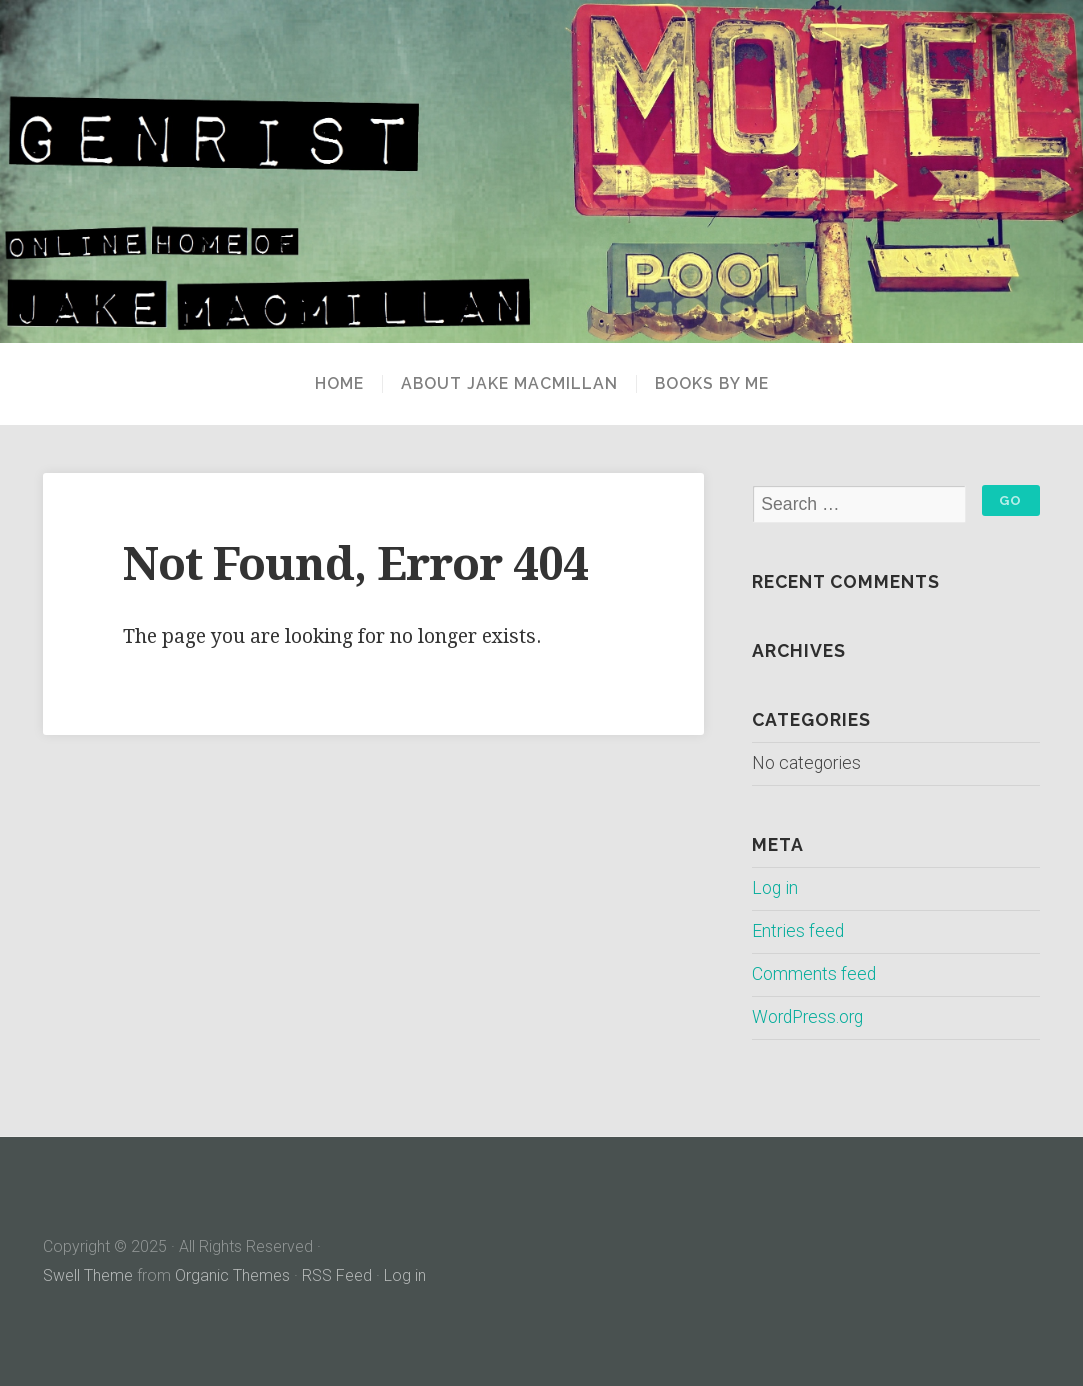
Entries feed (798, 931)
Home (339, 384)
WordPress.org (807, 1017)
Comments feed (814, 974)
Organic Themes (232, 1275)
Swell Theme (88, 1275)
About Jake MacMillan (509, 384)
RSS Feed (337, 1275)
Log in (775, 888)
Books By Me (712, 384)
